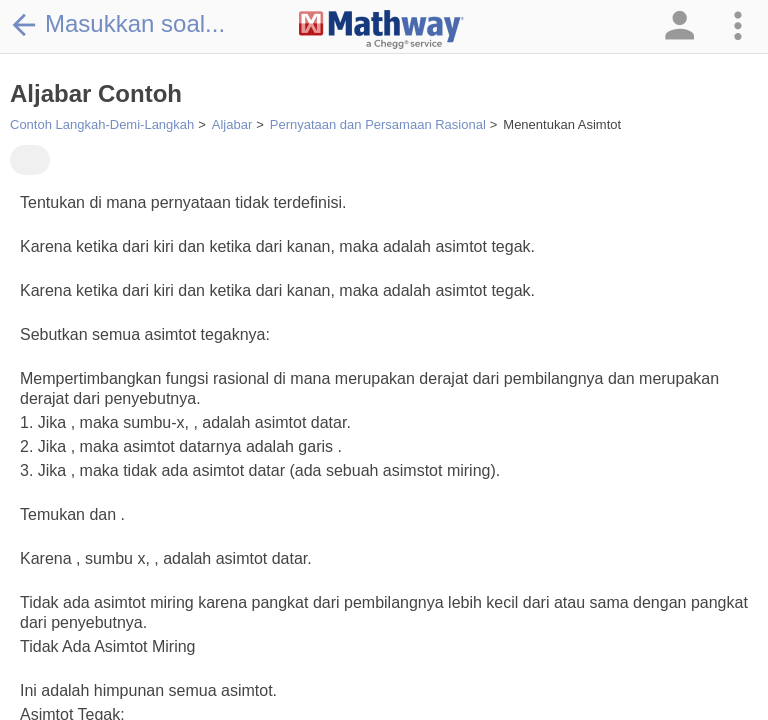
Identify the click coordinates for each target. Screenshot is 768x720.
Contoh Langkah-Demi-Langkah (102, 124)
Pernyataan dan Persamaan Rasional (378, 124)
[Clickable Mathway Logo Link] (381, 30)
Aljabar (232, 124)
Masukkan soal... (117, 24)
